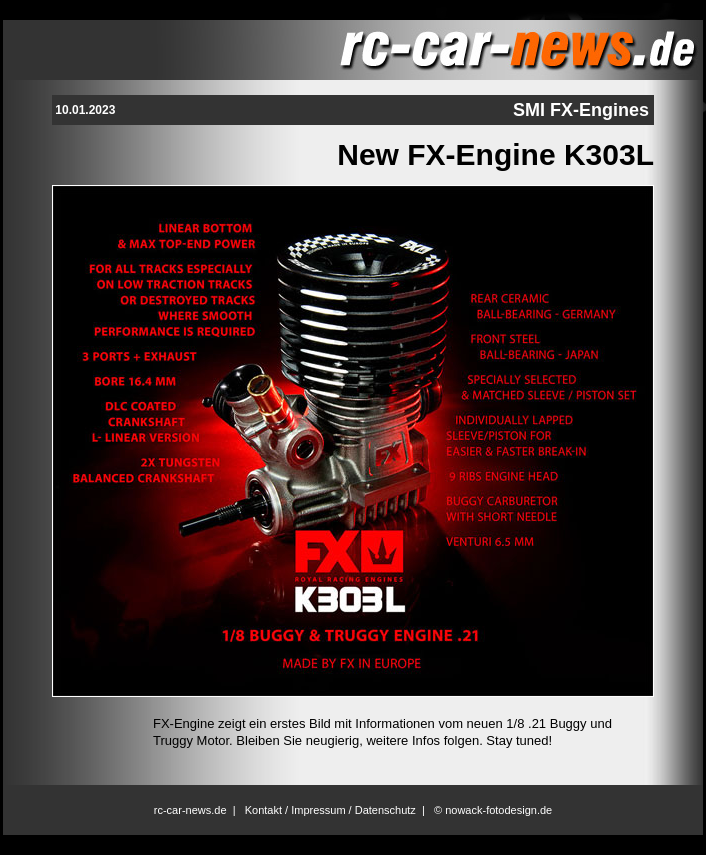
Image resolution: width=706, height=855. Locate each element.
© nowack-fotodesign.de (493, 810)
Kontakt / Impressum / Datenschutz (330, 810)
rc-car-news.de (190, 810)
